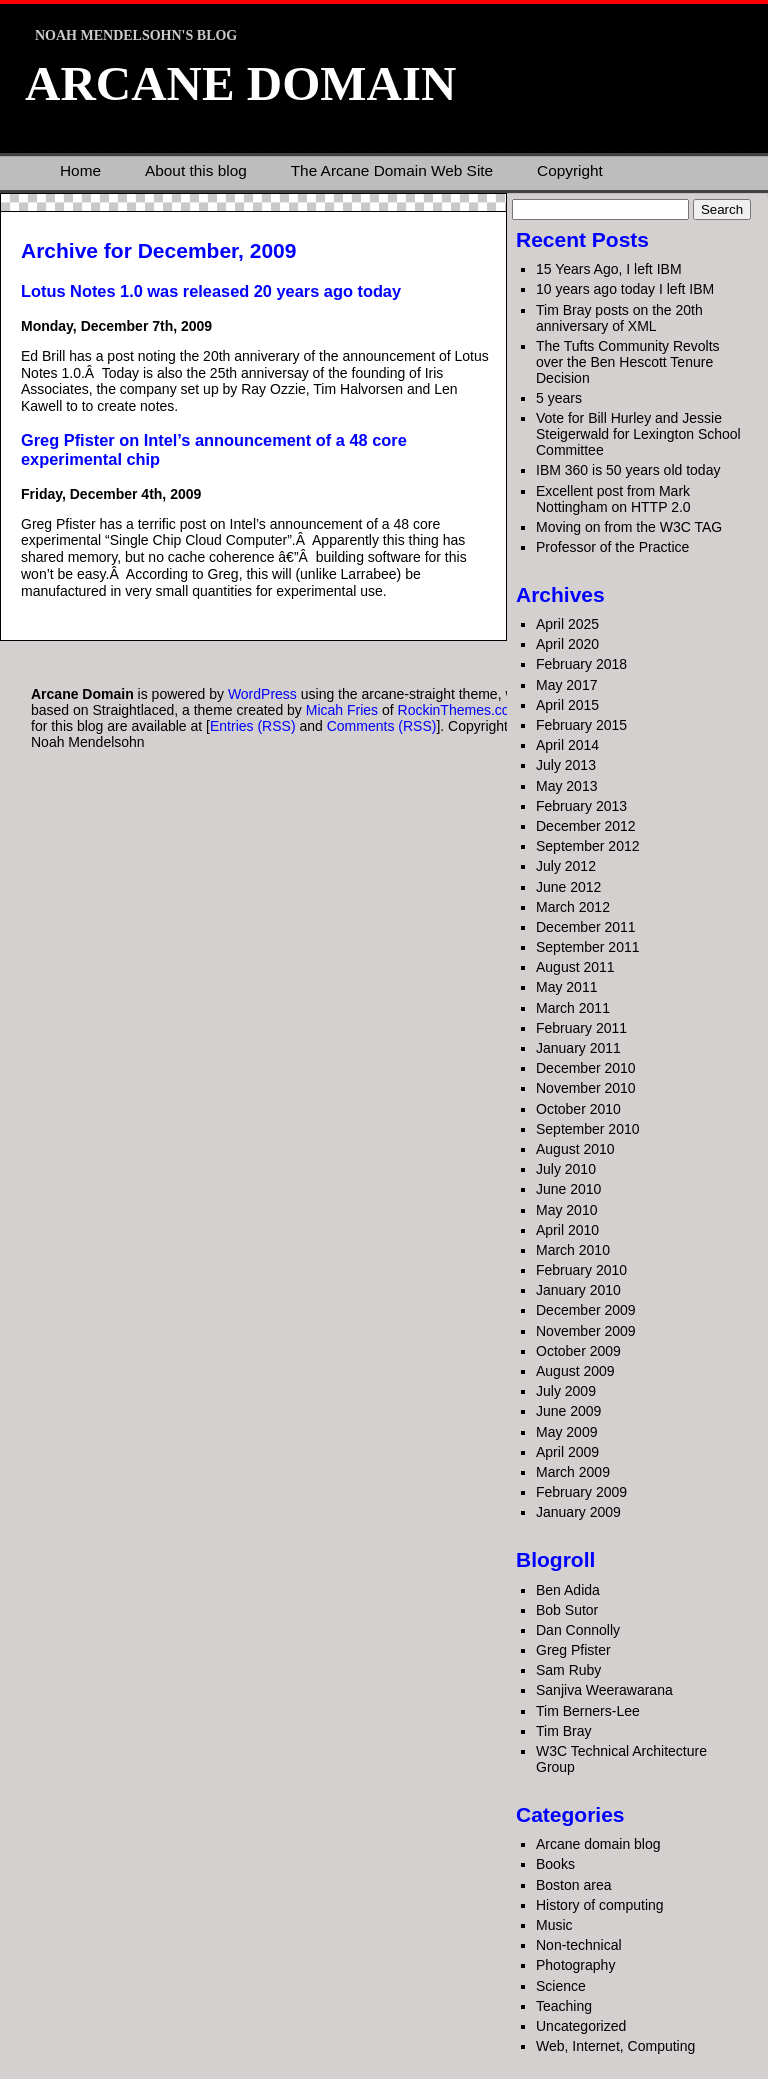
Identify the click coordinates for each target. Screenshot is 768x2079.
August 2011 (575, 967)
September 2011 (588, 947)
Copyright (570, 170)
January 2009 (578, 1512)
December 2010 (586, 1068)
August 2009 (575, 1371)
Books (555, 1864)
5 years (559, 398)
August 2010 (575, 1149)
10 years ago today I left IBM (625, 289)
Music (554, 1925)
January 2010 (578, 1290)
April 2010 (567, 1230)
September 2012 (588, 846)
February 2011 (581, 1028)
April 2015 (567, 705)
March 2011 (573, 1008)
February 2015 (581, 725)
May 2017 (566, 685)
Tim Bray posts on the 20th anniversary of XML (619, 318)
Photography (575, 1965)
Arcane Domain (240, 83)
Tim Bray (563, 1731)
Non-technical (579, 1945)
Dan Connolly (578, 1630)
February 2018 (581, 664)
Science (561, 1986)
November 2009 (586, 1331)
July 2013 (566, 765)
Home (80, 170)
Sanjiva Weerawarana (604, 1690)
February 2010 (581, 1270)
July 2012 (566, 866)
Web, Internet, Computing (615, 2046)
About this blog (196, 170)
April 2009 (567, 1452)
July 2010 (566, 1169)
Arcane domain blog (598, 1844)
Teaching (564, 2006)
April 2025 (567, 624)
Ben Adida (568, 1590)
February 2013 (581, 806)
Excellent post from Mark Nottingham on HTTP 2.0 (613, 499)
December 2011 (586, 927)
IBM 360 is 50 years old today (628, 470)
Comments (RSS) (382, 726)
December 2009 (586, 1310)
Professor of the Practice (612, 547)
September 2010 (588, 1129)
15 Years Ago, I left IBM (609, 269)
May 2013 (566, 786)
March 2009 (573, 1472)
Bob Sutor (567, 1610)
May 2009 (566, 1432)
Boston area (574, 1885)
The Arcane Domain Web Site (392, 170)
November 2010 (586, 1088)
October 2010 (578, 1109)
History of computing (600, 1905)
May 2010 (566, 1210)
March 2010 (573, 1250)
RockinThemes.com (460, 710)
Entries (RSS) (253, 726)
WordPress (262, 694)
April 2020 (567, 644)
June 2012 (568, 887)
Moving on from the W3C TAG (629, 527)
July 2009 (566, 1391)
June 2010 (568, 1189)
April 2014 (567, 745)
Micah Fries (344, 710)
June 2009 (568, 1411)
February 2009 (581, 1492)
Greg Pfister (573, 1650)
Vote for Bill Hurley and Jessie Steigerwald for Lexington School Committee (638, 434)
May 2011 (566, 987)
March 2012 (573, 907)
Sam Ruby (568, 1670)
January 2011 (578, 1048)
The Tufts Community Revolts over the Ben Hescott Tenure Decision (628, 362)
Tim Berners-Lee (588, 1711)
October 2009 (578, 1351)
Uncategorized (581, 2026)
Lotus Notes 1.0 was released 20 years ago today (211, 291)
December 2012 (586, 826)
